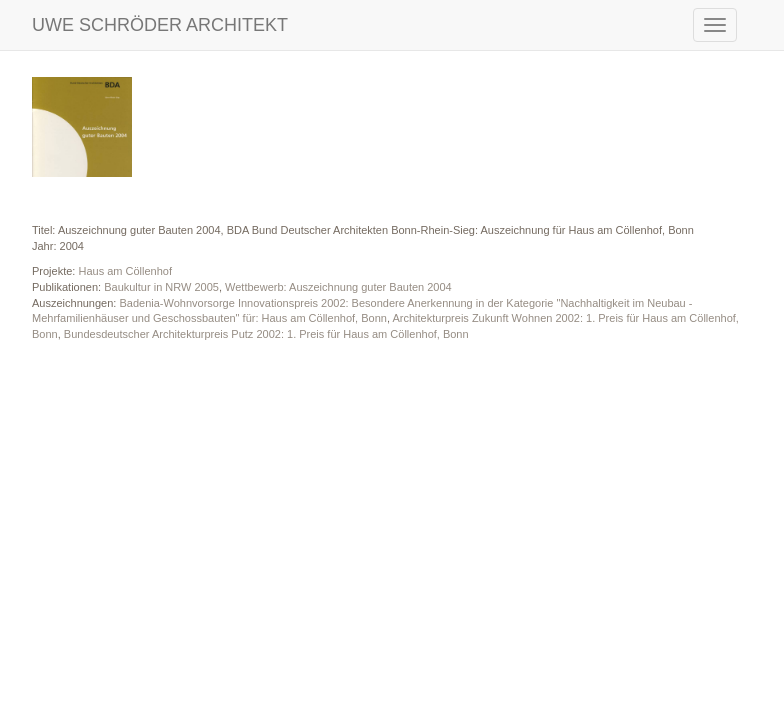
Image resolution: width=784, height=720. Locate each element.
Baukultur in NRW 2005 (161, 287)
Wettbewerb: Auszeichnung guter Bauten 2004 (338, 287)
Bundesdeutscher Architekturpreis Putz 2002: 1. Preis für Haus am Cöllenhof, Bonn (266, 334)
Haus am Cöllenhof (125, 271)
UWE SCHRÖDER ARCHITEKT (160, 25)
